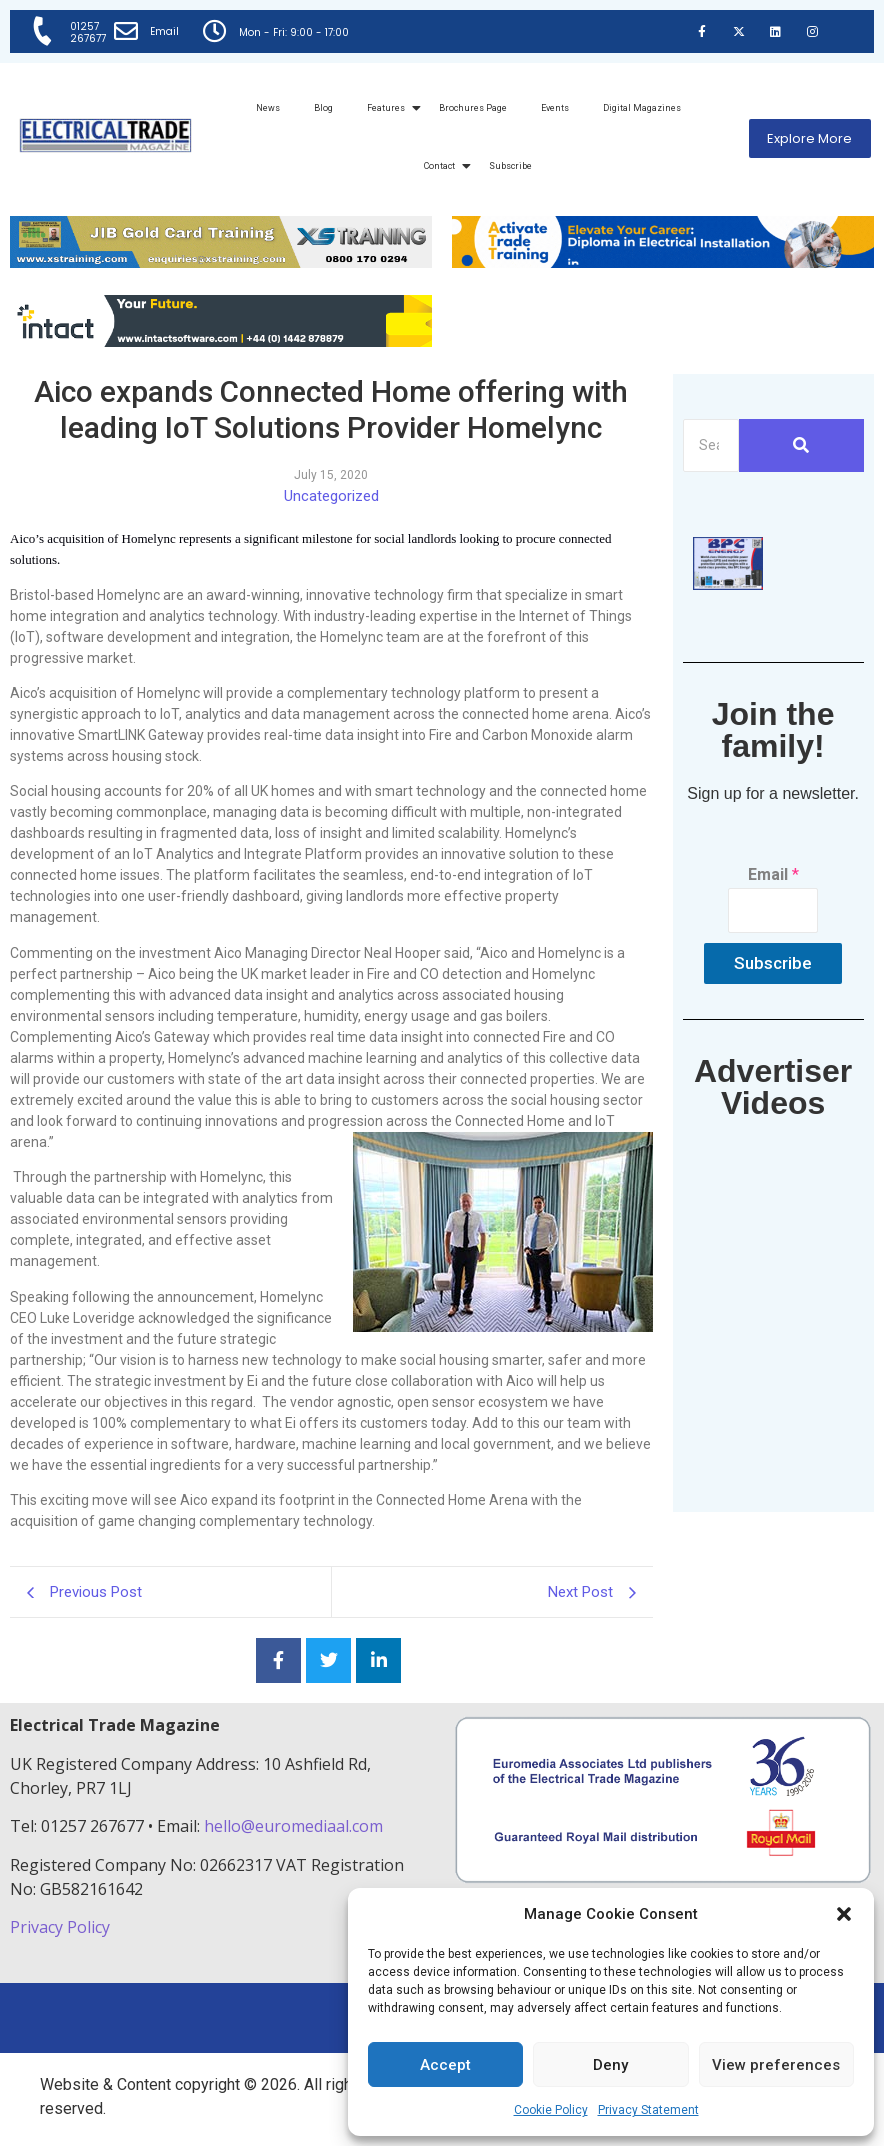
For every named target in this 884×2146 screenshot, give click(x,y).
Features (389, 108)
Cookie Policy (551, 2110)
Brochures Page (473, 108)
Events (555, 108)
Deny (610, 2065)
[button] (844, 1914)
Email (164, 31)
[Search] (711, 445)
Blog (323, 108)
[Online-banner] (221, 341)
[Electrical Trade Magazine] (105, 135)
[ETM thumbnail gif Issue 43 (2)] (728, 584)
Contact (443, 166)
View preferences (776, 2065)
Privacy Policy (62, 1927)
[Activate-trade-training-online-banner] (663, 262)
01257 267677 (88, 32)
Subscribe (510, 166)
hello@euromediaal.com (293, 1826)
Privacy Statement (648, 2110)
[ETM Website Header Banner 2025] (221, 262)
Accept (445, 2065)
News (268, 108)
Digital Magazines (642, 108)
